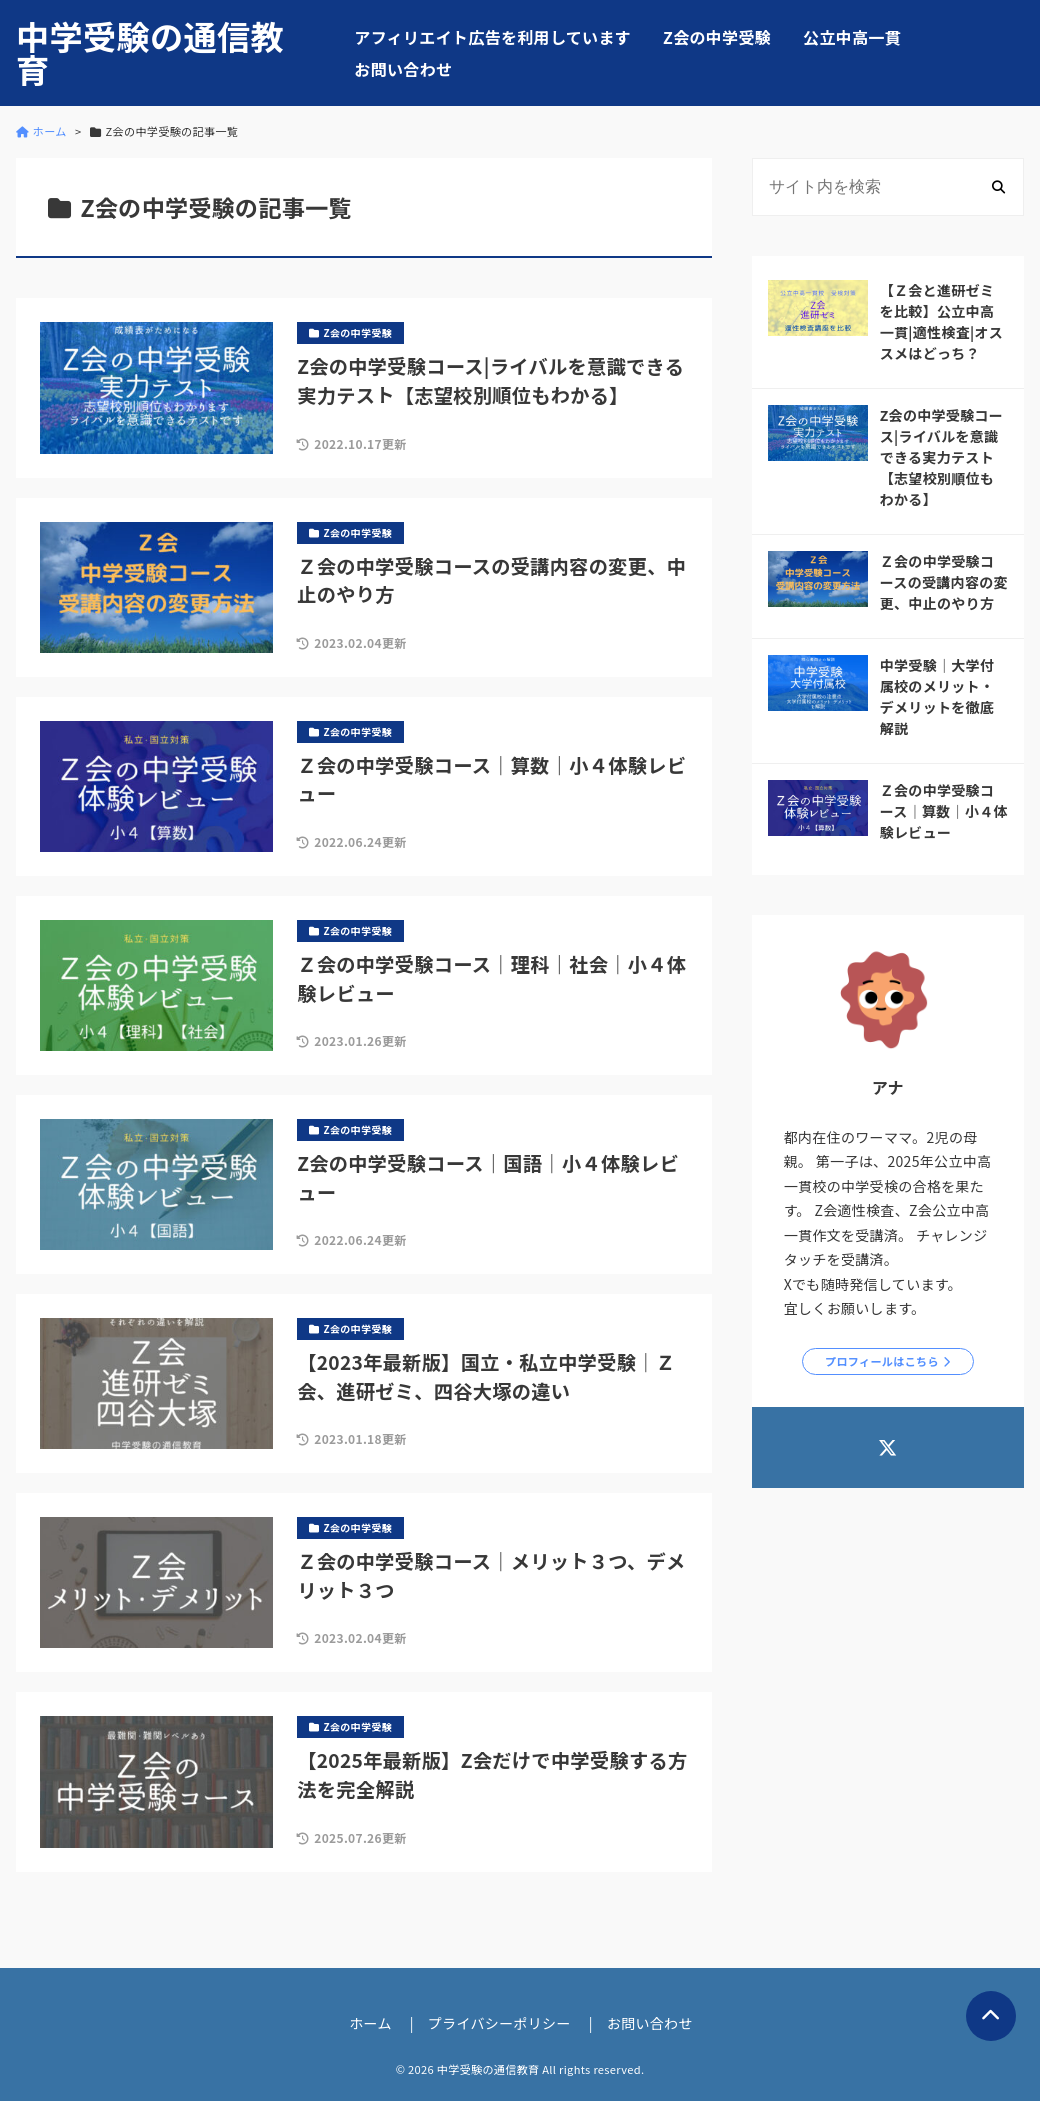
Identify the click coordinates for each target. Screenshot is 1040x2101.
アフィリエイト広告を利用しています (492, 37)
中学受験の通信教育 (150, 53)
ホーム (370, 2023)
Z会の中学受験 (717, 37)
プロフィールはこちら (882, 1361)
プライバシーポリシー (499, 2023)
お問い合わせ (403, 69)
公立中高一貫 (852, 37)
